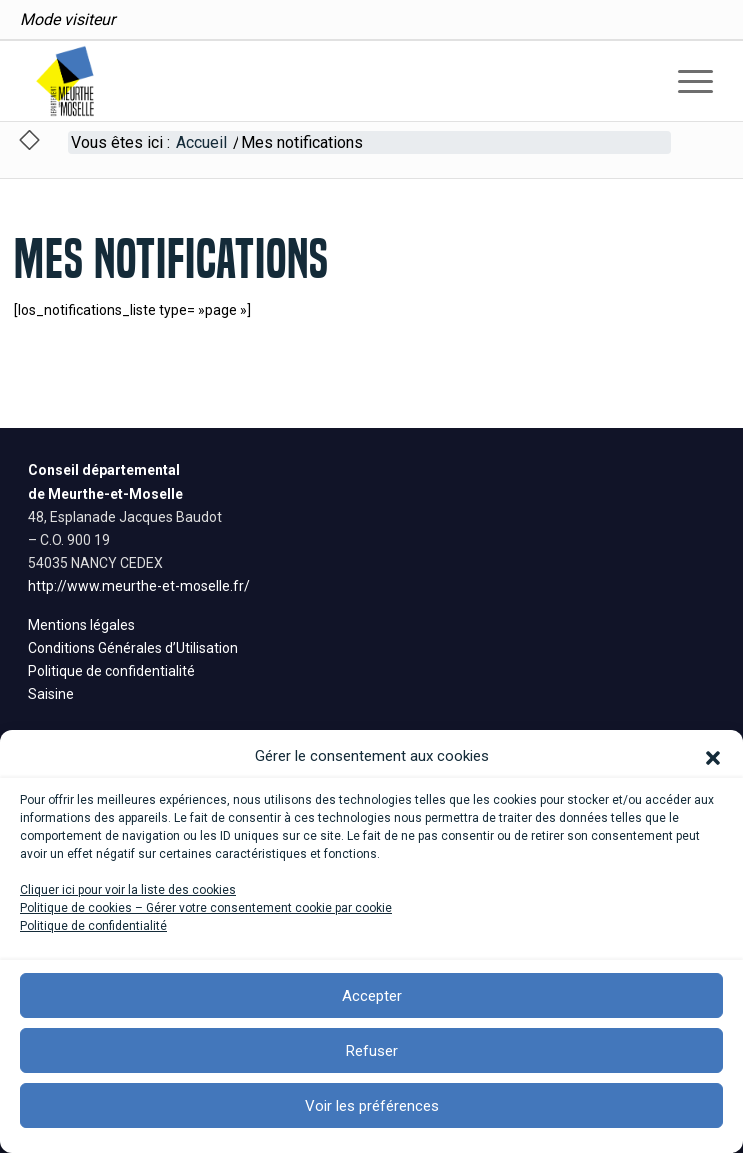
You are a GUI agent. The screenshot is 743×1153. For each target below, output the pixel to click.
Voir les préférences (372, 1106)
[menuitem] (67, 20)
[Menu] (685, 81)
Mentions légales (81, 625)
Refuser (372, 1051)
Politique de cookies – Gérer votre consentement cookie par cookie (206, 908)
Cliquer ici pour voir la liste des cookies (128, 890)
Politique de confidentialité (111, 671)
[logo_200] (303, 81)
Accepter (372, 996)
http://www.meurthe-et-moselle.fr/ (139, 586)
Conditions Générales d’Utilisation (133, 648)
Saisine (51, 694)
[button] (713, 756)
